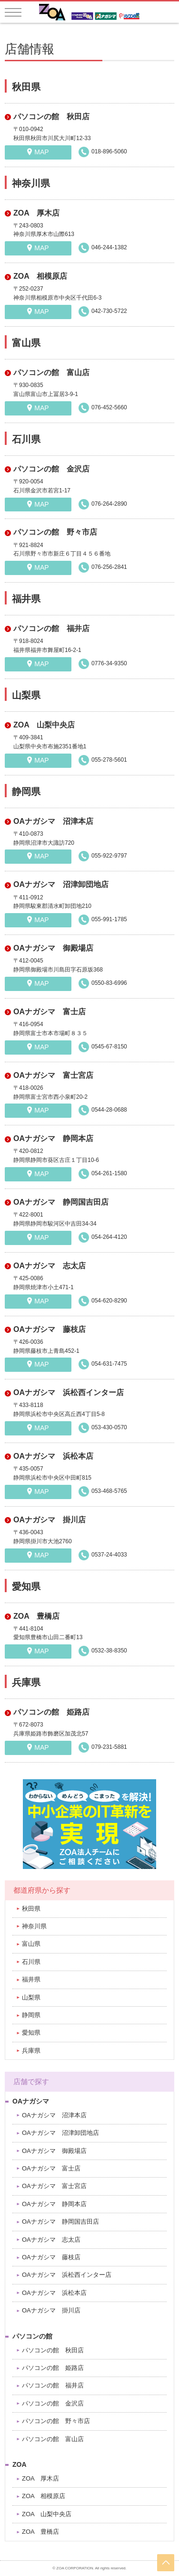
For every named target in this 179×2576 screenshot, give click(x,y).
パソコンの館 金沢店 (51, 469)
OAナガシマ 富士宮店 (53, 1075)
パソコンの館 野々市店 (55, 532)
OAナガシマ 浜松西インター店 (68, 1392)
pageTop (165, 2562)
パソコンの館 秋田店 (51, 117)
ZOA (19, 2464)
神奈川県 (34, 1926)
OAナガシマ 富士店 (49, 1012)
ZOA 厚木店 (36, 213)
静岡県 (31, 2015)
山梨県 (31, 1997)
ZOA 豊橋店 (36, 1616)
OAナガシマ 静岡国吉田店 (61, 1202)
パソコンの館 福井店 (51, 628)
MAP (41, 152)
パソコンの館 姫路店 (51, 1712)
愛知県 (31, 2032)
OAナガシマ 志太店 (49, 1266)
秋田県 (31, 1908)
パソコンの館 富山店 (51, 372)
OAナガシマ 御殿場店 (53, 948)
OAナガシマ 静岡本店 (53, 1138)
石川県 (31, 1961)
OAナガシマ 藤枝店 (49, 1329)
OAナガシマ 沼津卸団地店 (61, 884)
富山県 (31, 1943)
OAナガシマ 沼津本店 (53, 821)
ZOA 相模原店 (40, 276)
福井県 (31, 1979)
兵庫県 (31, 2050)
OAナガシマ (30, 2101)
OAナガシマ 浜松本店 (53, 1456)
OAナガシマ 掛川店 (49, 1520)
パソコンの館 (32, 2336)
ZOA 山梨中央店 (44, 725)
